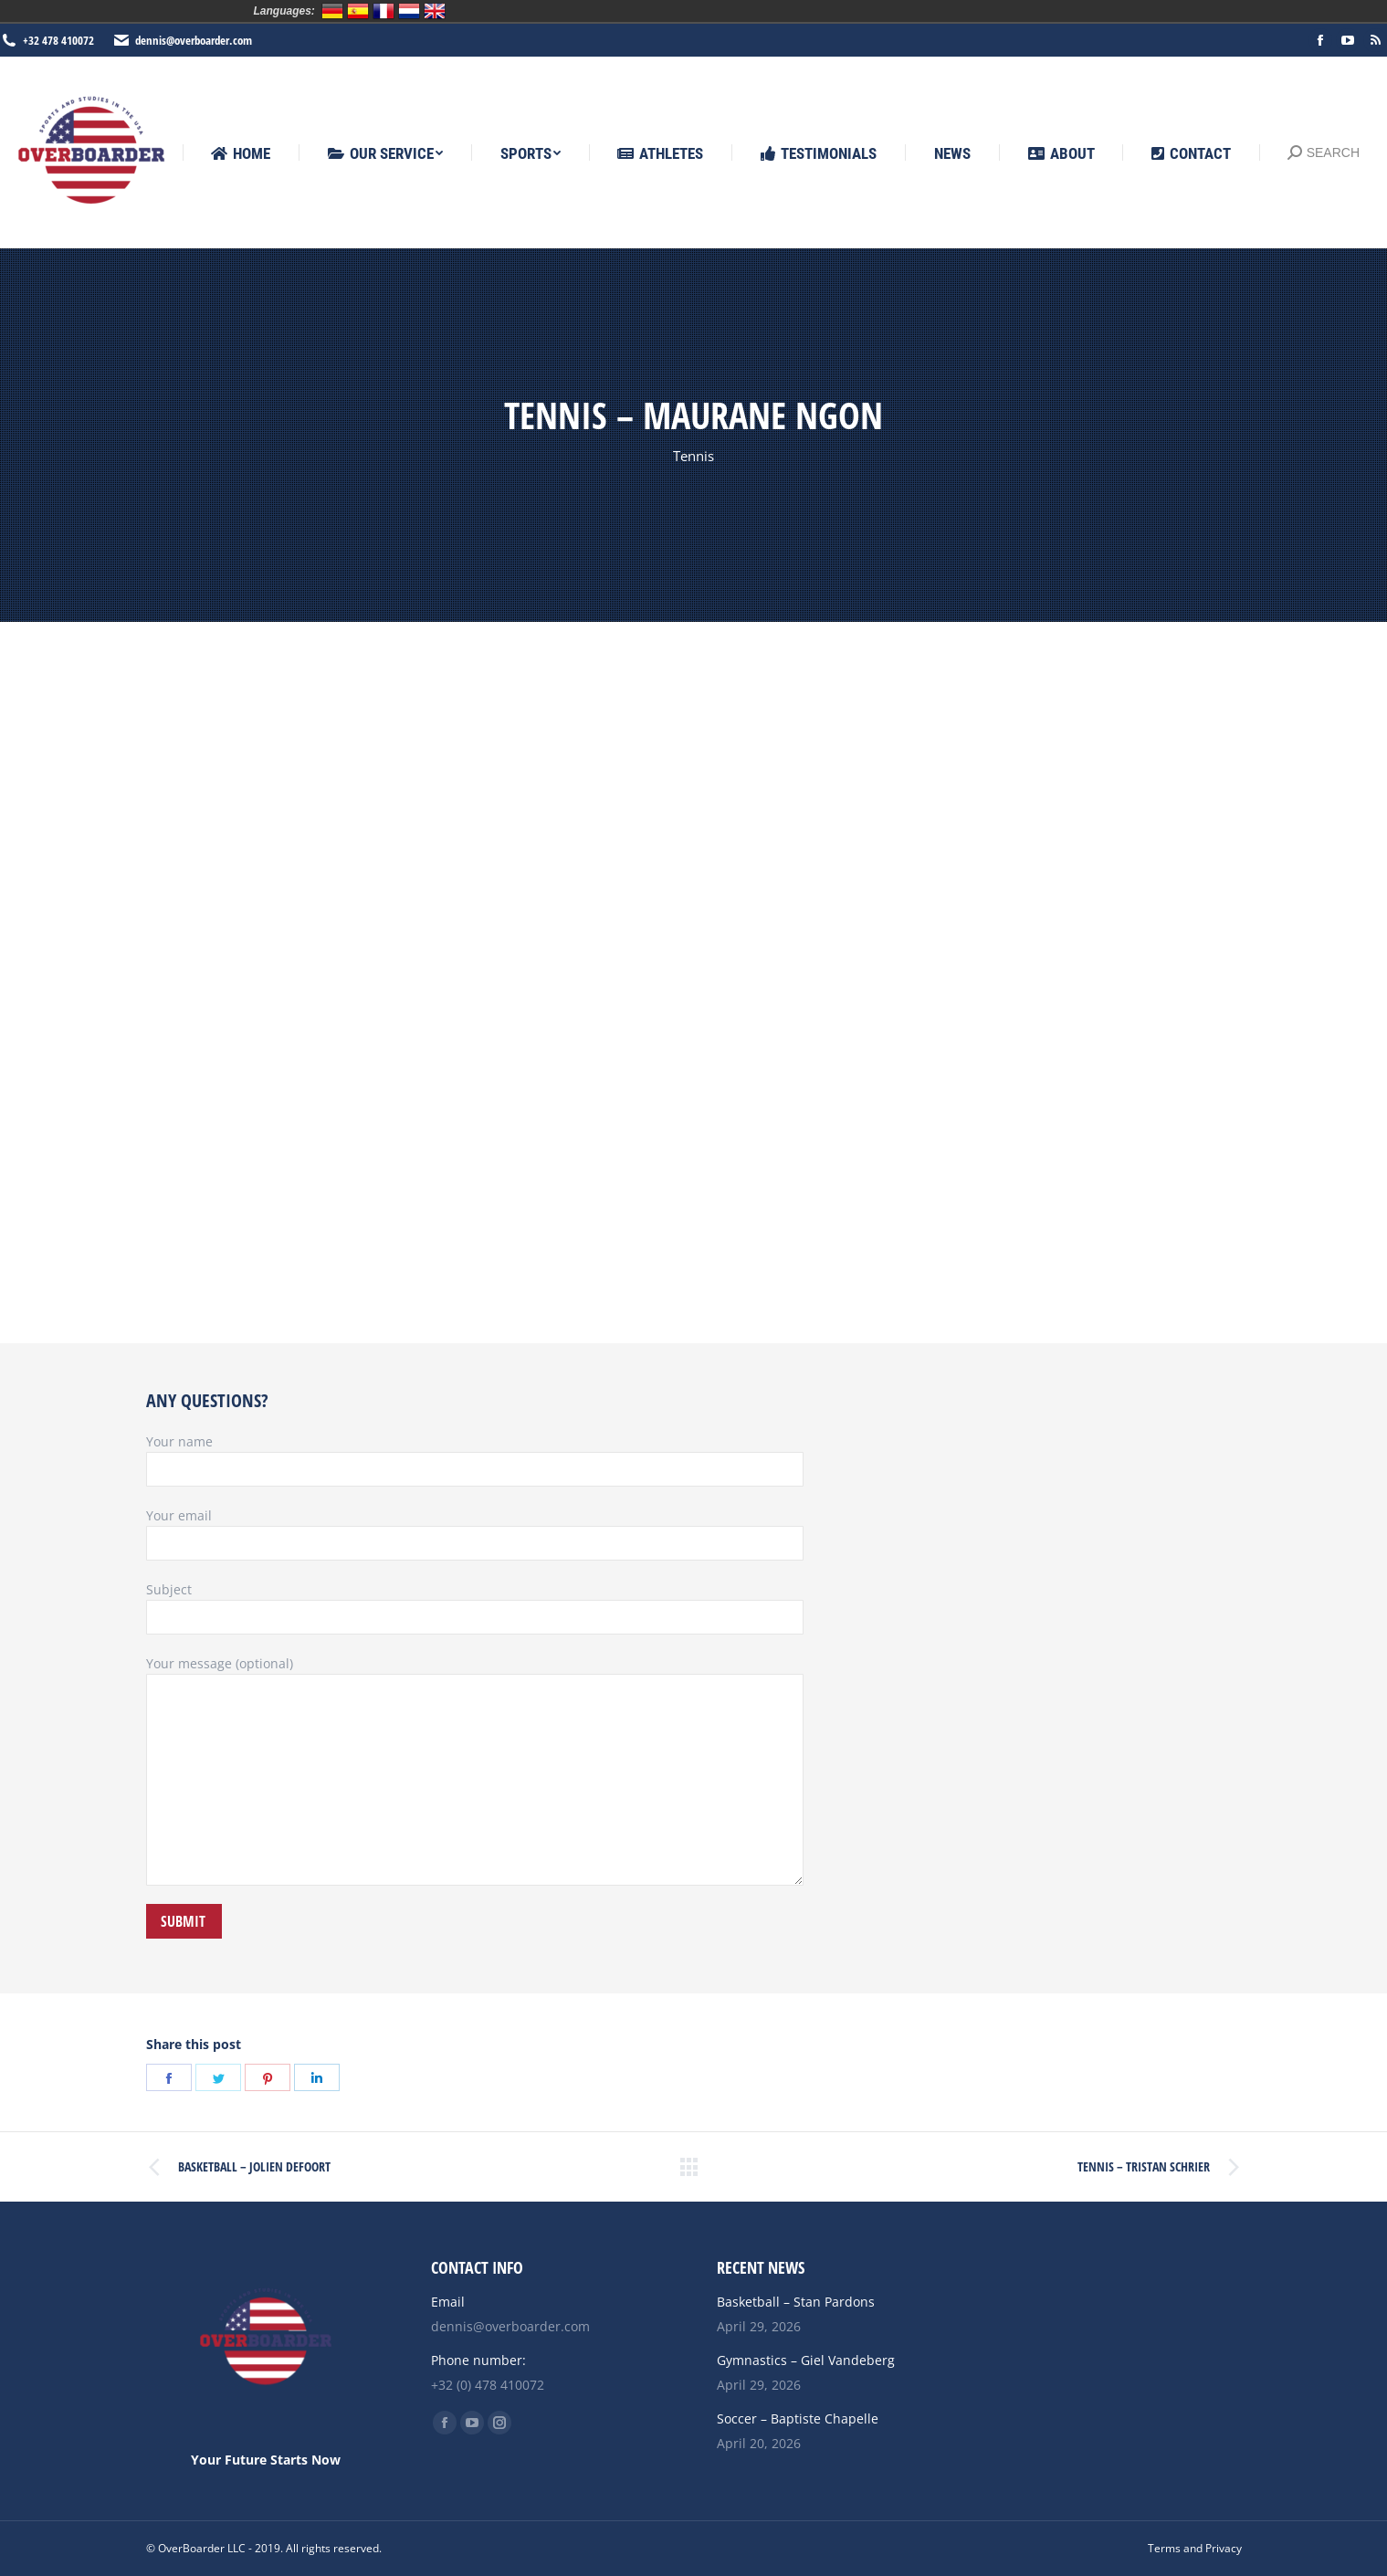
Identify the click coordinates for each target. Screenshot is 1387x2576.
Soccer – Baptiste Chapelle (797, 2418)
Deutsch (332, 11)
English (435, 11)
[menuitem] (240, 154)
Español (358, 11)
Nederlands (409, 11)
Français (383, 11)
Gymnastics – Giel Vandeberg (806, 2360)
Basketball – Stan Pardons (796, 2301)
